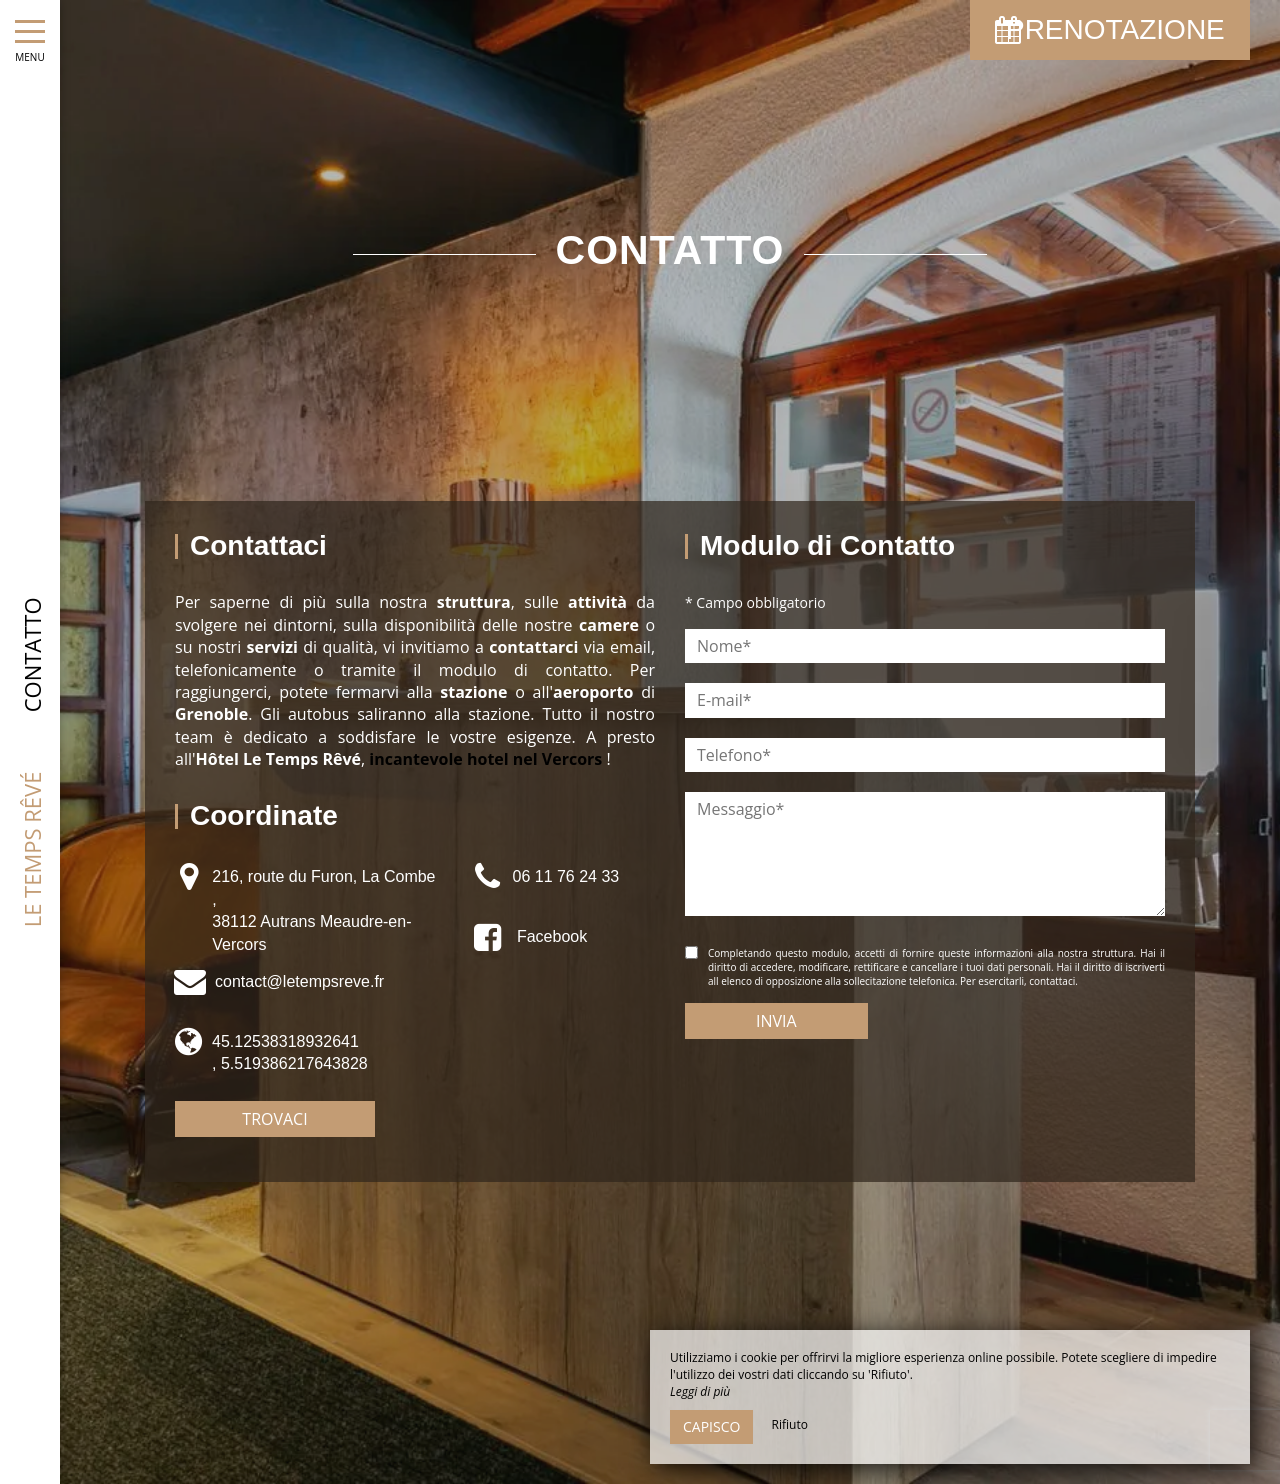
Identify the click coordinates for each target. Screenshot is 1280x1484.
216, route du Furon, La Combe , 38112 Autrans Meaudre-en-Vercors (323, 910)
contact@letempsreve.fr (299, 981)
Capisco (711, 1426)
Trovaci (274, 1119)
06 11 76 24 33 (565, 876)
